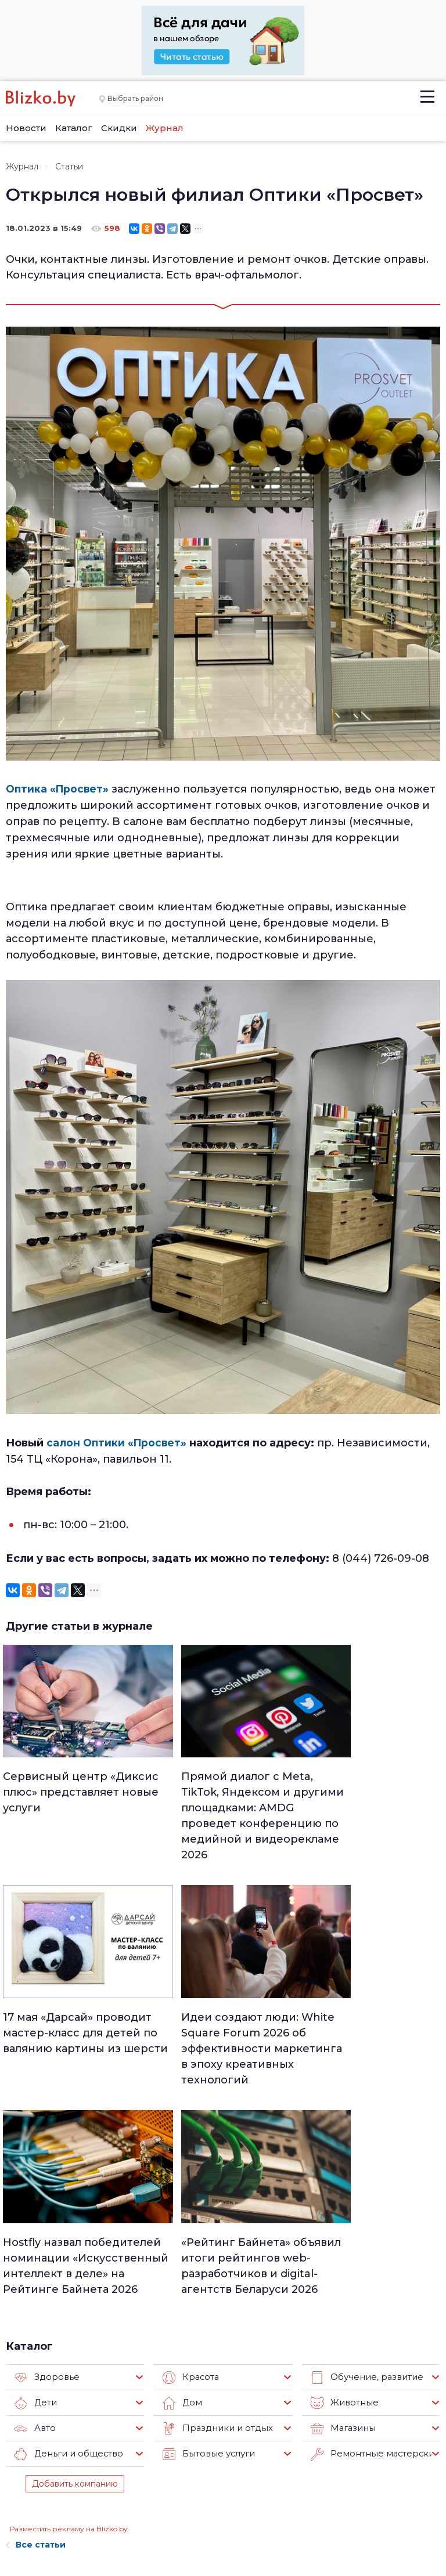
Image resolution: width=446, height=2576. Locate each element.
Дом (181, 2174)
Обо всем (285, 2521)
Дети (35, 2174)
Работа (280, 2416)
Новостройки (112, 2517)
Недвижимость (223, 2446)
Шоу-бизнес (290, 2491)
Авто (34, 2199)
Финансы (211, 2506)
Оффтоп (283, 2506)
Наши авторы (112, 2470)
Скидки (119, 128)
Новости (26, 128)
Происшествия (296, 2461)
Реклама (100, 2434)
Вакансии (103, 2452)
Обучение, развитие (363, 2148)
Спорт (205, 2521)
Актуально (213, 2476)
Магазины (341, 2199)
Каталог (73, 128)
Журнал (165, 128)
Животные (342, 2174)
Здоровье (45, 2148)
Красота (190, 2148)
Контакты (22, 2509)
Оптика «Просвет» (59, 789)
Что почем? (216, 2461)
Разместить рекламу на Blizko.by (69, 2299)
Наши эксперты (102, 2494)
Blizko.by (392, 2506)
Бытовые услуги (206, 2225)
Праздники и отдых (213, 2199)
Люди (203, 2416)
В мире (280, 2476)
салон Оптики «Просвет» (117, 1443)
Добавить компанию (75, 2254)
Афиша (207, 2491)
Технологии (215, 2536)
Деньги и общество (65, 2225)
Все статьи (36, 2315)
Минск (205, 2431)
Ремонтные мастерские (370, 2225)
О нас (92, 2416)
